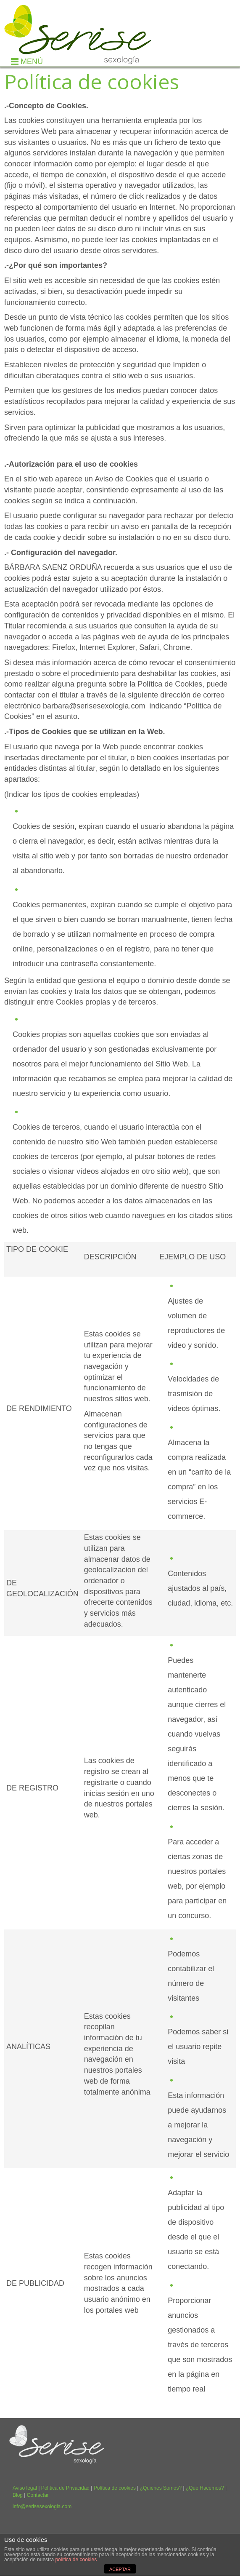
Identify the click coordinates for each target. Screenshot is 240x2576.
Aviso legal (25, 2488)
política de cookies (76, 2560)
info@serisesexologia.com (42, 2506)
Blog (18, 2495)
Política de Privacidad (65, 2488)
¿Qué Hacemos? (205, 2488)
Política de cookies (115, 2488)
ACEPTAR (120, 2569)
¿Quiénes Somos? (161, 2488)
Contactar (38, 2495)
